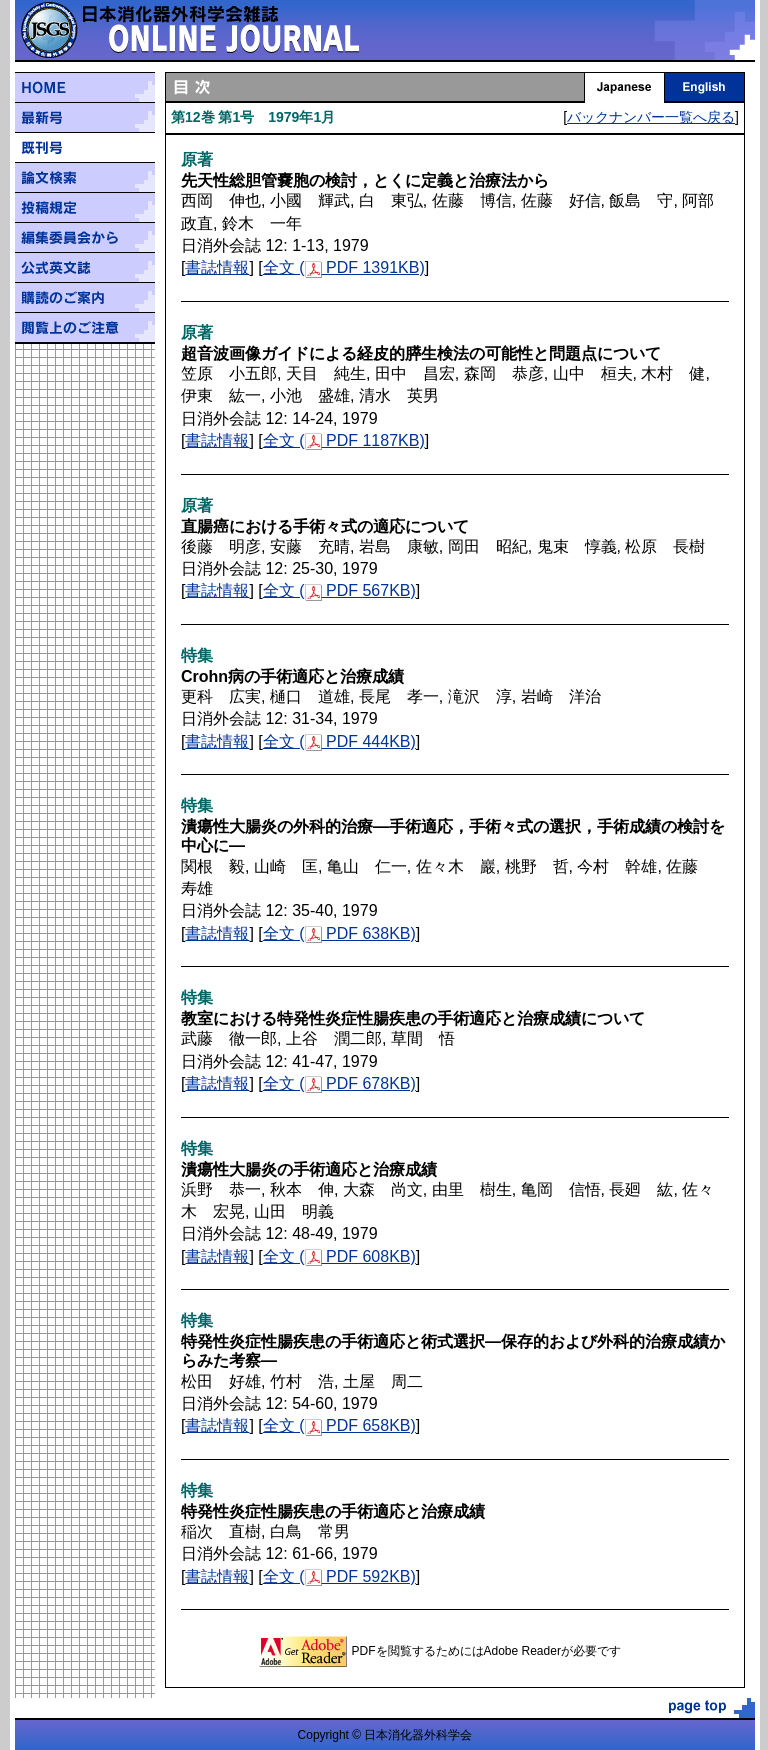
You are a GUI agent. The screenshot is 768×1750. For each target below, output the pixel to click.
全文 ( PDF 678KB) (339, 1083)
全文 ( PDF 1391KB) (344, 267)
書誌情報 (217, 267)
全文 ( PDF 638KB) (339, 933)
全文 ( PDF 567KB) (339, 590)
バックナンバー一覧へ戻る (651, 117)
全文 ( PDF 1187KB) (344, 440)
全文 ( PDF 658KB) (339, 1425)
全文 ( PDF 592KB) (339, 1576)
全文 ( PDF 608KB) (339, 1256)
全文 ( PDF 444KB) (339, 741)
